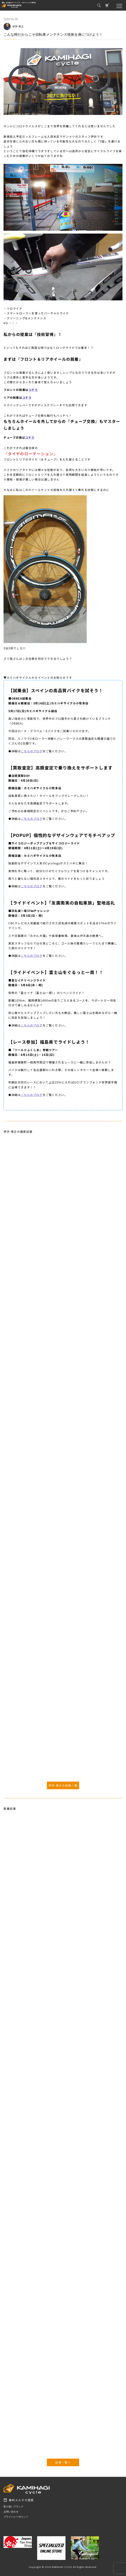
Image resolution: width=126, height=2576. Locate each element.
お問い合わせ (11, 2511)
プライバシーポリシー (16, 2516)
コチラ (33, 390)
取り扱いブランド (13, 2506)
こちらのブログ (31, 751)
